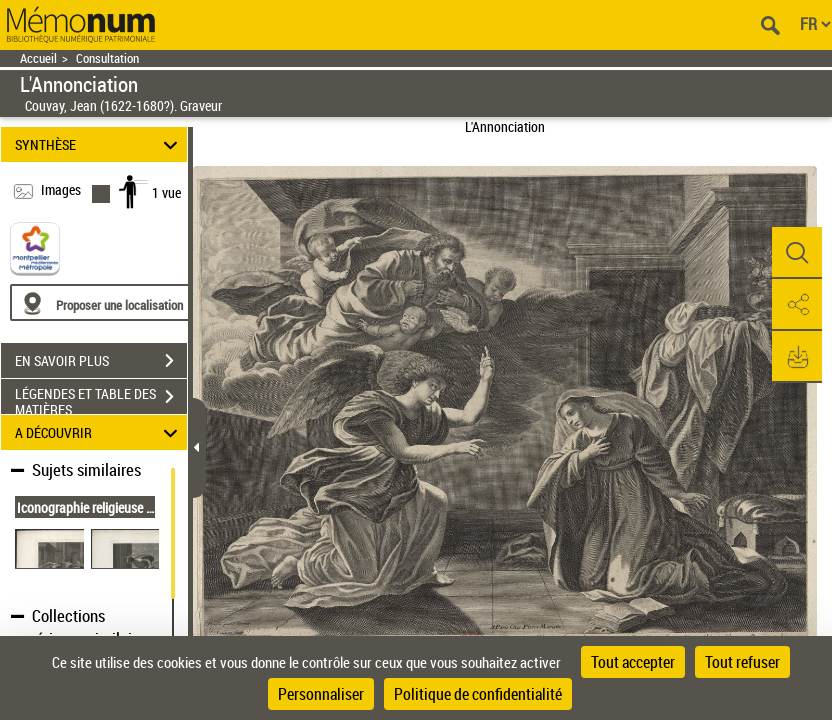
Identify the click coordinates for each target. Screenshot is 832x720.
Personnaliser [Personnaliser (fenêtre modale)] (321, 694)
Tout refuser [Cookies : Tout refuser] (742, 662)
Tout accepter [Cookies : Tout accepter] (633, 662)
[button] (797, 253)
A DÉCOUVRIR (99, 432)
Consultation (107, 58)
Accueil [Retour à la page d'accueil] (38, 58)
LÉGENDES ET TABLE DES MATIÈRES (101, 399)
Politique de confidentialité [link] (478, 694)
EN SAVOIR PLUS (101, 361)
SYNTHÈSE (99, 144)
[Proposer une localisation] (105, 302)
